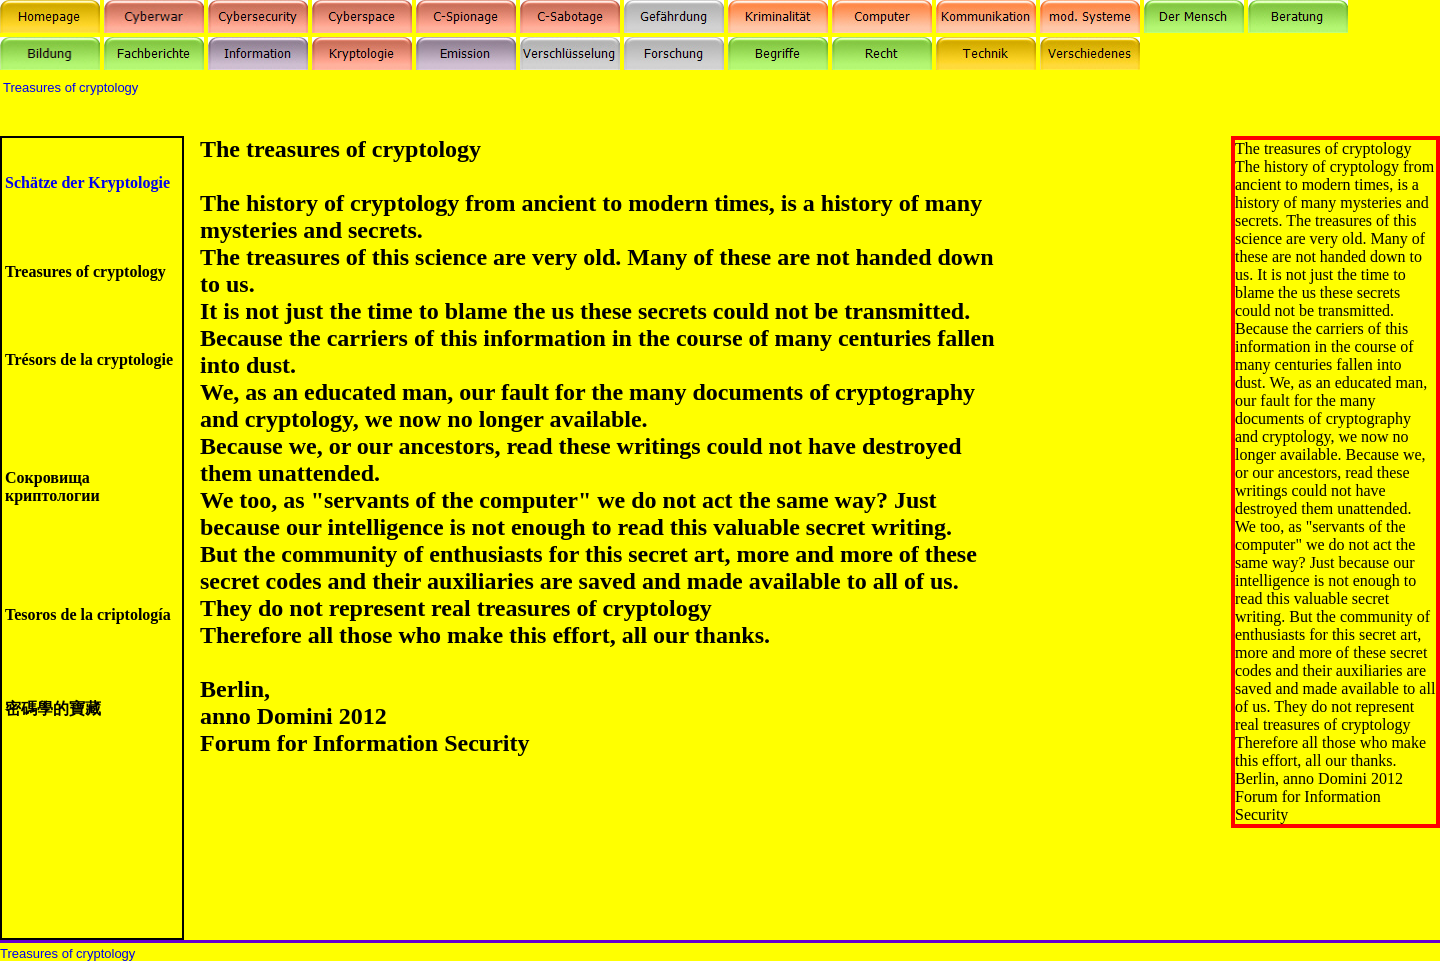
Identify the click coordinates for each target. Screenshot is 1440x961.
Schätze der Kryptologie (87, 182)
